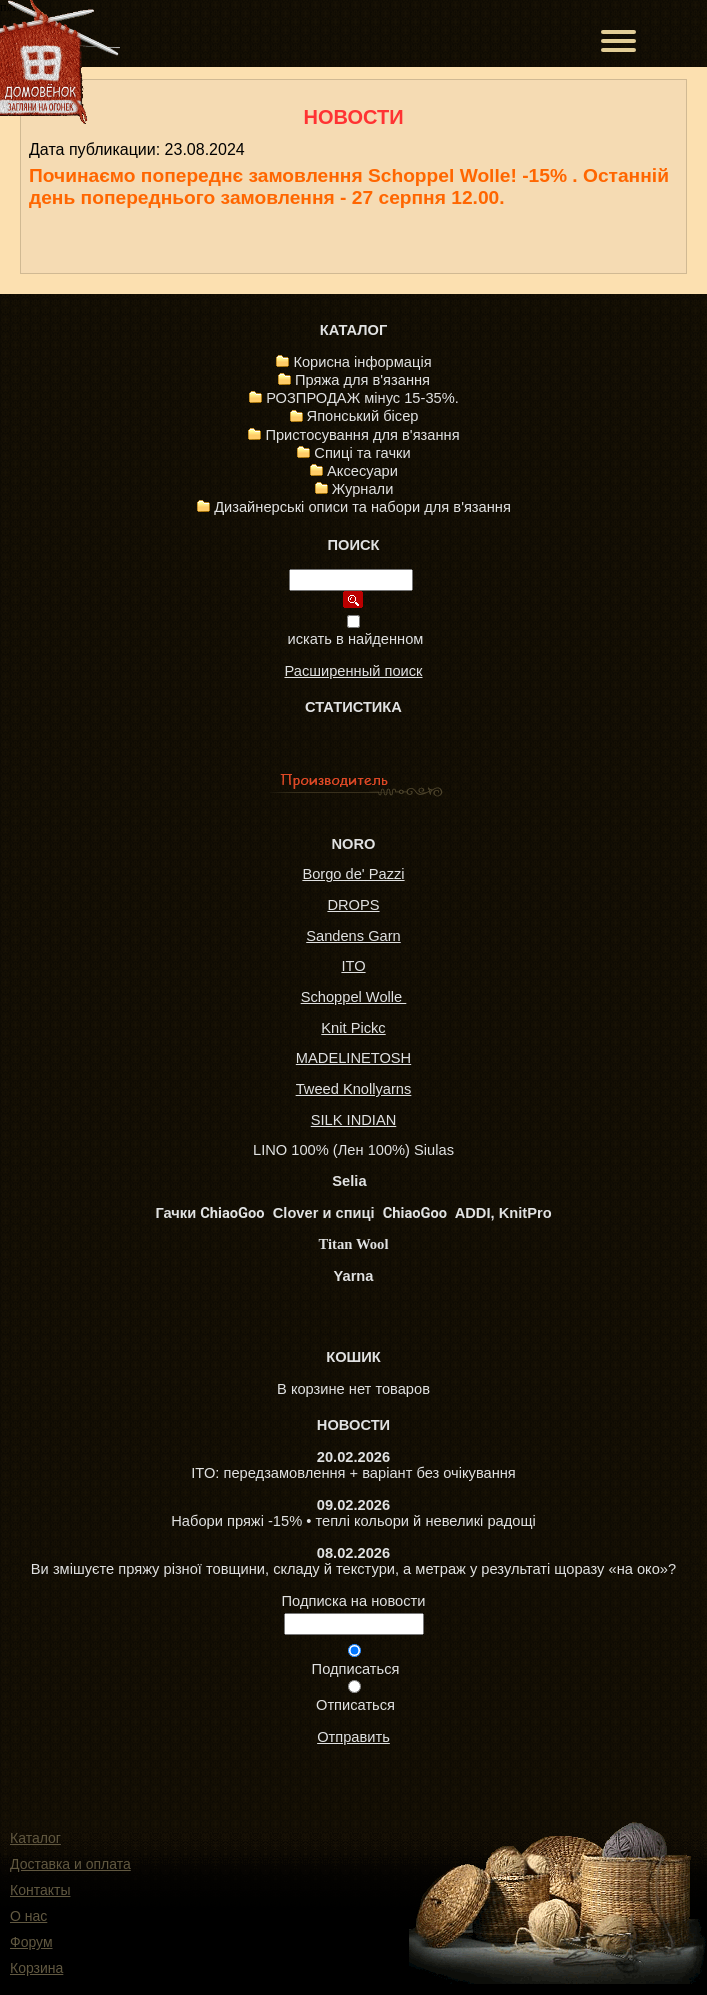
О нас (28, 1916)
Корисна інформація (362, 362)
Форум (31, 1942)
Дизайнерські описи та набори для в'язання (362, 507)
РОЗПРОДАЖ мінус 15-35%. (362, 398)
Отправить (353, 1737)
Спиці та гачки (362, 453)
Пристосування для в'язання (362, 435)
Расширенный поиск (353, 671)
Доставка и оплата (70, 1864)
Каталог (35, 1838)
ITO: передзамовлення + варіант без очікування (353, 1473)
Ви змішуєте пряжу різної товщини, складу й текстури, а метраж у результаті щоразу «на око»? (353, 1569)
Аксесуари (362, 471)
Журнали (363, 489)
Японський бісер (363, 416)
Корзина (36, 1968)
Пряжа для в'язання (362, 380)
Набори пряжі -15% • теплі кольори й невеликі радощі (353, 1521)
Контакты (40, 1890)
